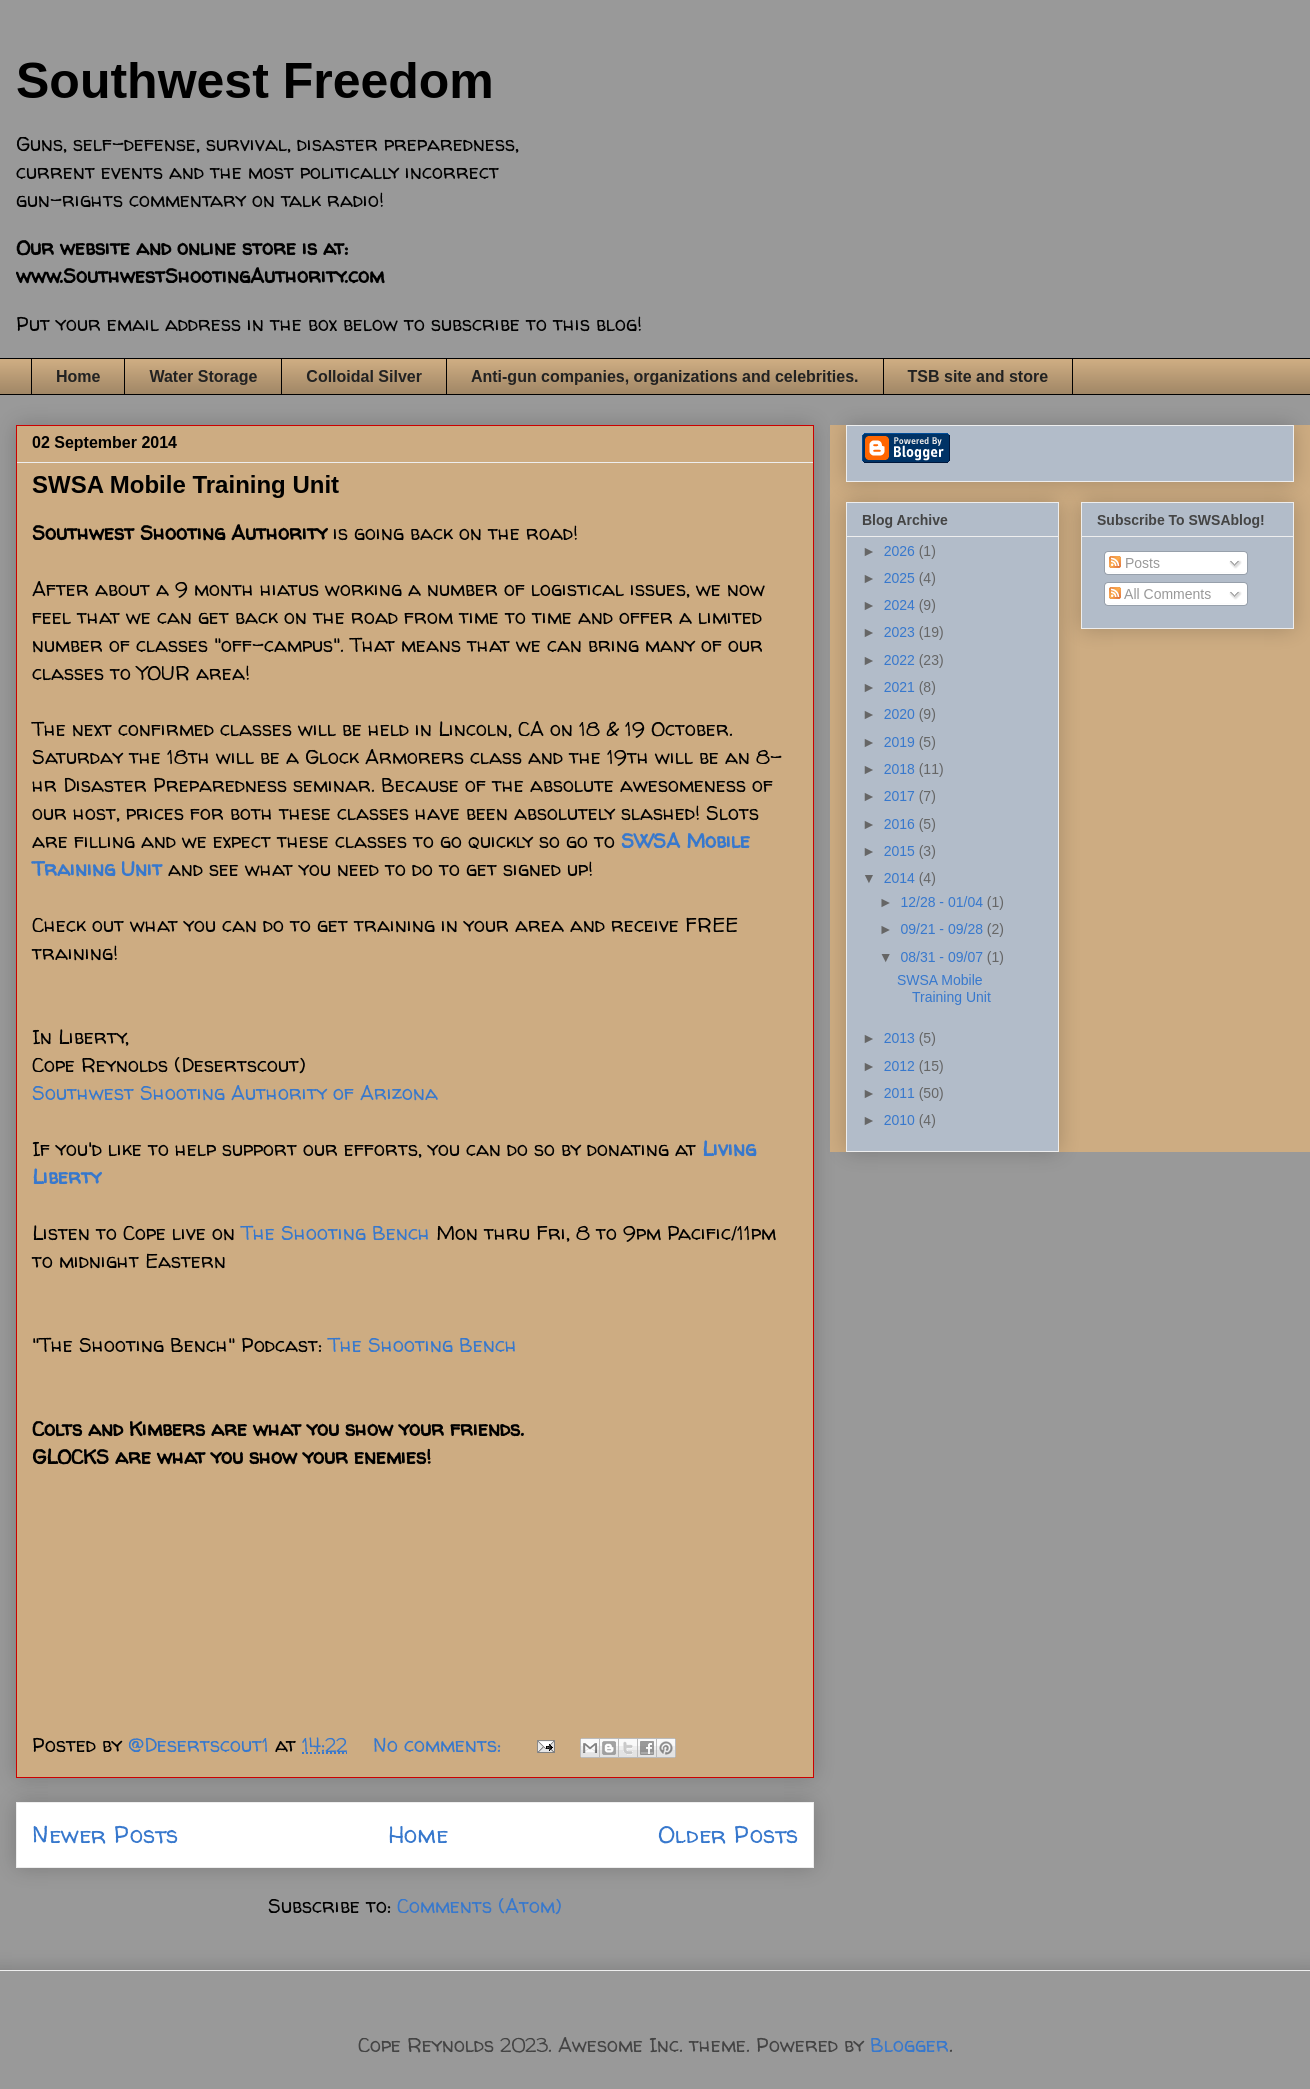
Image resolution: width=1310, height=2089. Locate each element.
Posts (1134, 563)
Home (78, 376)
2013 (901, 1038)
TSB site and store (978, 376)
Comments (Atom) (479, 1905)
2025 (901, 578)
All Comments (1160, 594)
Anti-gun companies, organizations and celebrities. (665, 376)
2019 (901, 742)
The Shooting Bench (335, 1232)
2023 (901, 632)
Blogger (909, 2044)
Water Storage (203, 376)
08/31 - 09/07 (943, 957)
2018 (901, 769)
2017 (901, 796)
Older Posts (728, 1834)
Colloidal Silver (364, 376)
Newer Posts (105, 1834)
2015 (901, 851)
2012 (901, 1066)
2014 (901, 878)
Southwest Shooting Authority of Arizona (235, 1092)
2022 (901, 660)
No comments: (440, 1744)
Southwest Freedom (255, 81)
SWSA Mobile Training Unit (185, 484)
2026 (901, 551)
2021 (901, 687)
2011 (901, 1093)
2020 (901, 714)
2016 (901, 824)
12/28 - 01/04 (943, 902)
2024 (901, 605)
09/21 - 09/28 (943, 929)
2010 (901, 1120)
